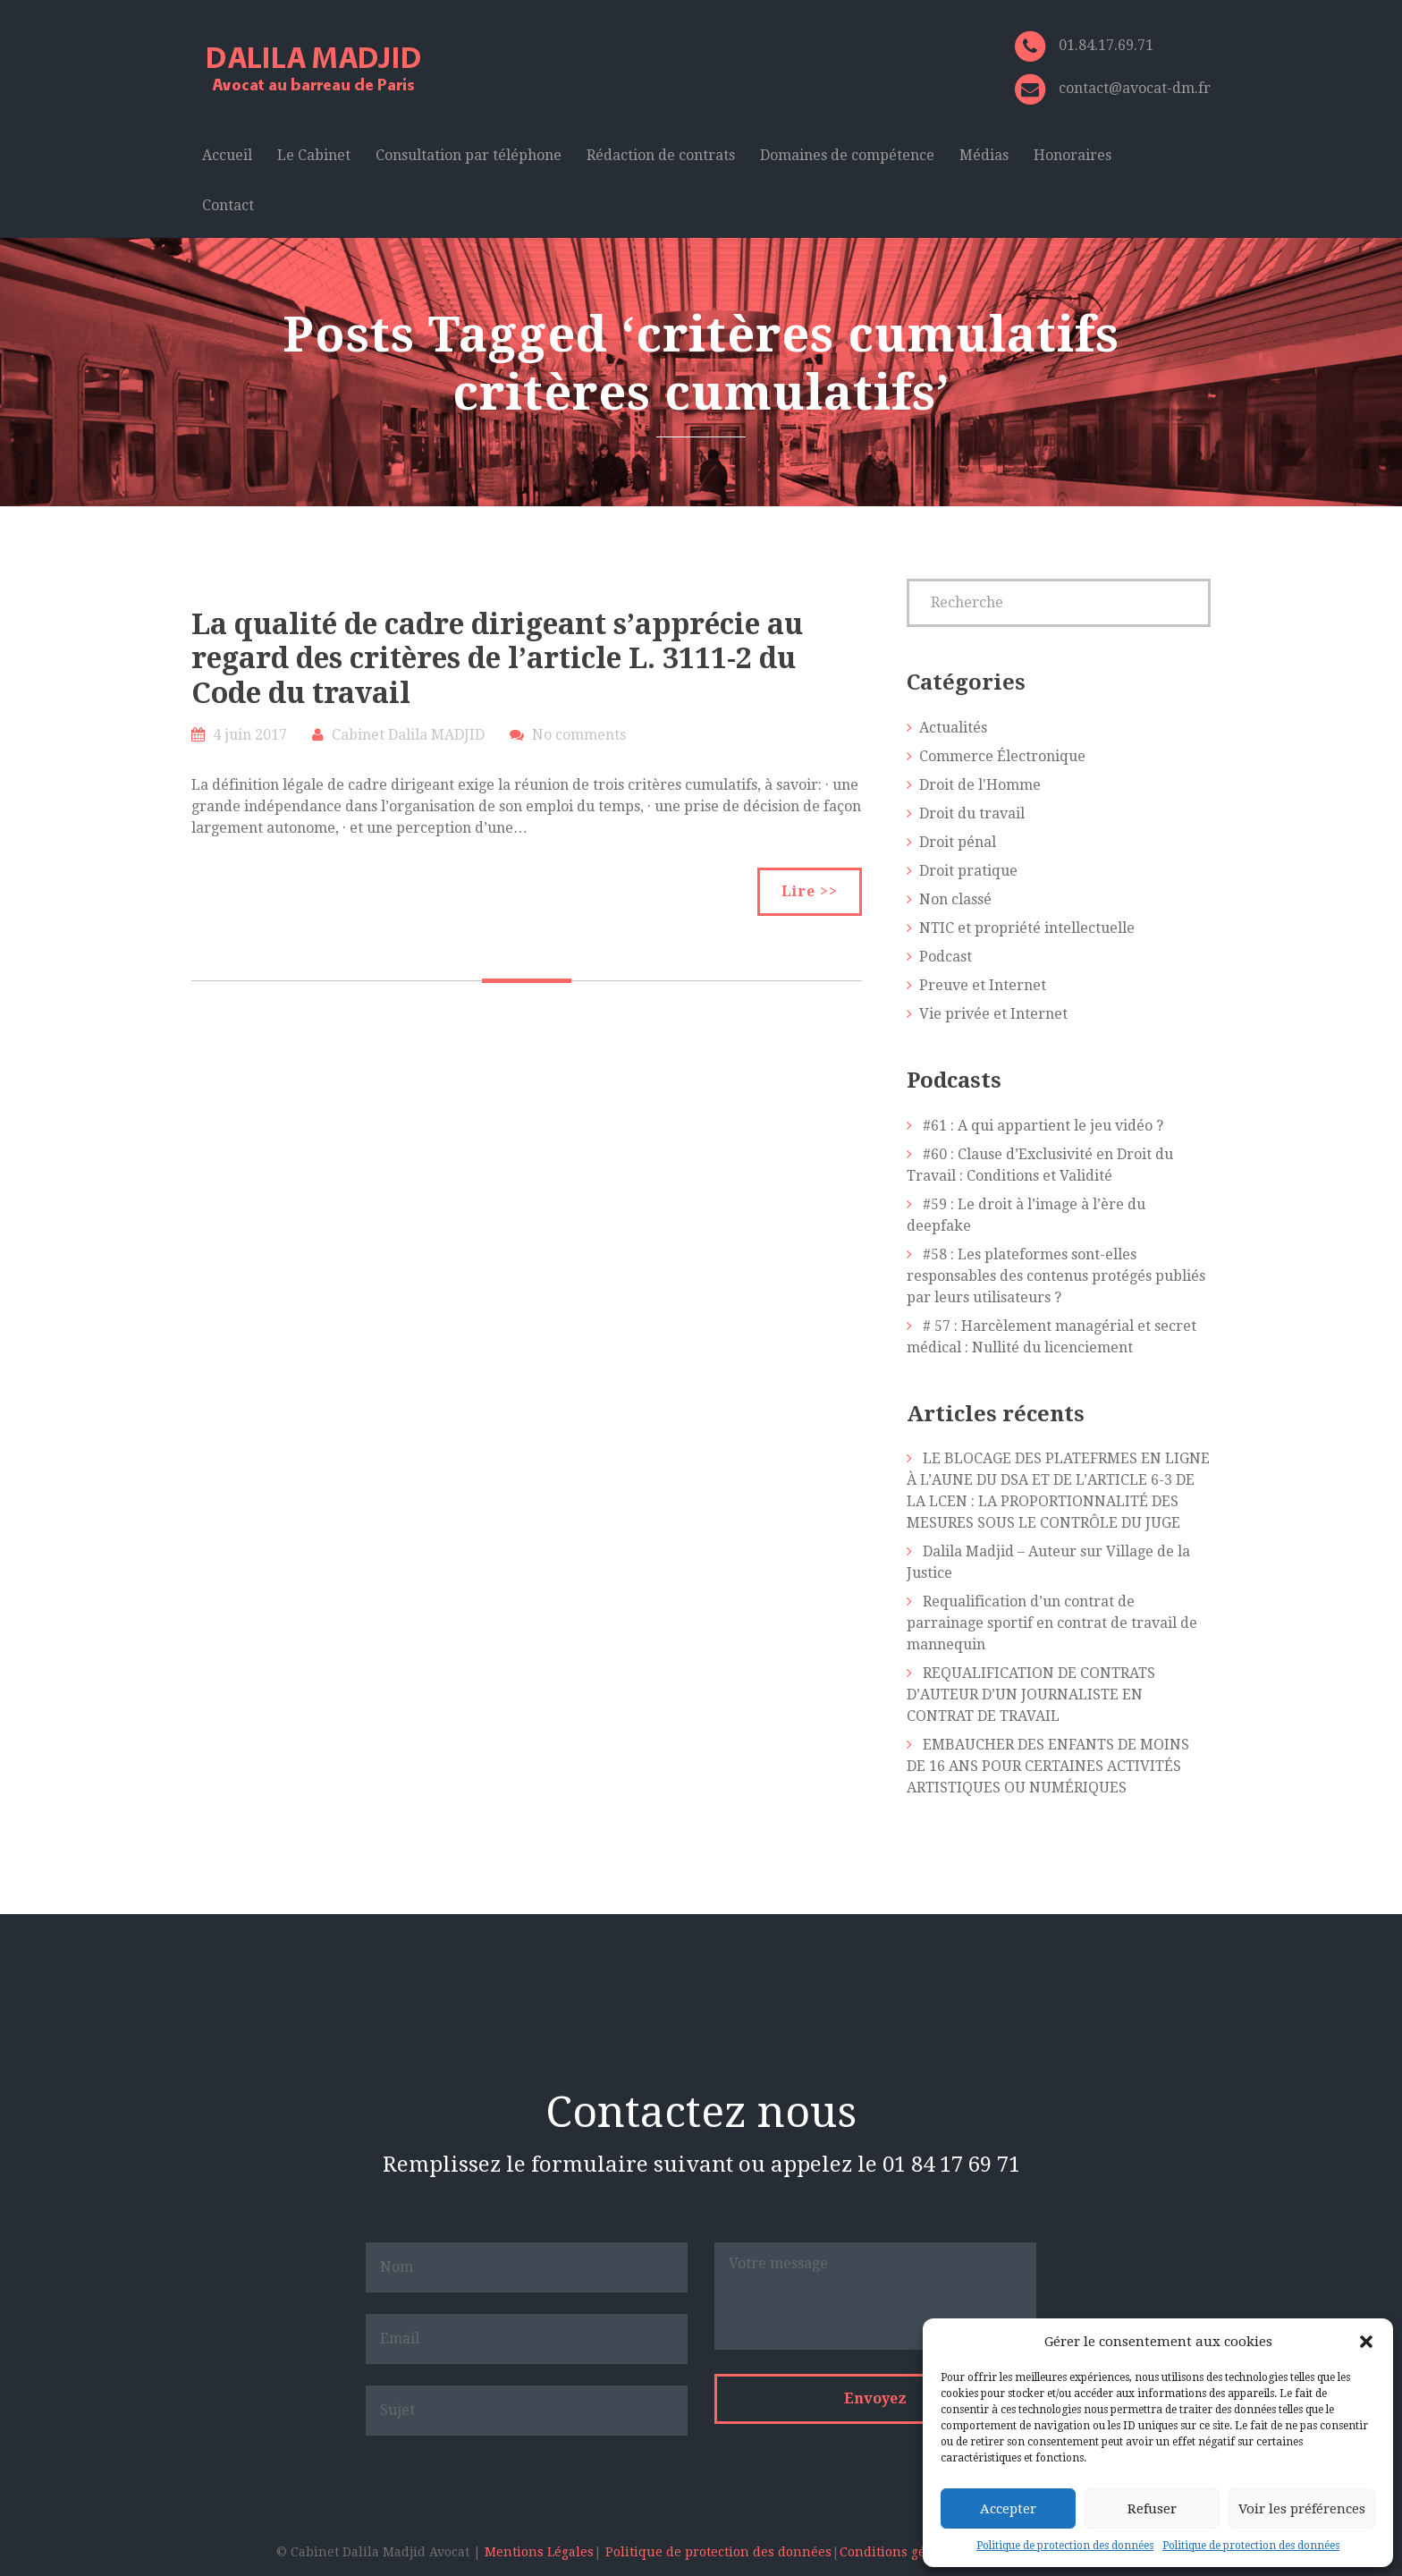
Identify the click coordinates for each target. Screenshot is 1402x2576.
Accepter (1008, 2509)
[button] (1366, 2342)
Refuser (1152, 2509)
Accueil (227, 155)
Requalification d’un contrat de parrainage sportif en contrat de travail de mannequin (1052, 1623)
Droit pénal (957, 842)
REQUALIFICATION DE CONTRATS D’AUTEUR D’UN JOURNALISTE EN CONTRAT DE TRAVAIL (1031, 1694)
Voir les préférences (1301, 2509)
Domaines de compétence (847, 155)
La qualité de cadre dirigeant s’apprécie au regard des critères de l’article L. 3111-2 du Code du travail (497, 658)
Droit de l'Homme (980, 784)
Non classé (955, 899)
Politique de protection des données (1064, 2545)
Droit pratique (968, 870)
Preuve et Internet (982, 985)
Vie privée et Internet (993, 1013)
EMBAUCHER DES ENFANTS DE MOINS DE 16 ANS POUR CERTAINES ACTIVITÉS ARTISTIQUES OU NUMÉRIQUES (1048, 1766)
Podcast (945, 956)
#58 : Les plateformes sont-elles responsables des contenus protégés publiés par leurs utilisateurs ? (1056, 1276)
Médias (984, 155)
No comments (579, 734)
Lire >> (809, 891)
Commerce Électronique (1002, 756)
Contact (228, 205)
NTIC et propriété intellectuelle (1027, 927)
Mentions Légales (539, 2552)
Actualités (953, 727)
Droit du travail (972, 813)
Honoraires (1072, 155)
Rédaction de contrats (661, 155)
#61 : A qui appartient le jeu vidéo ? (1043, 1125)
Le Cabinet (313, 155)
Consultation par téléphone (469, 155)
